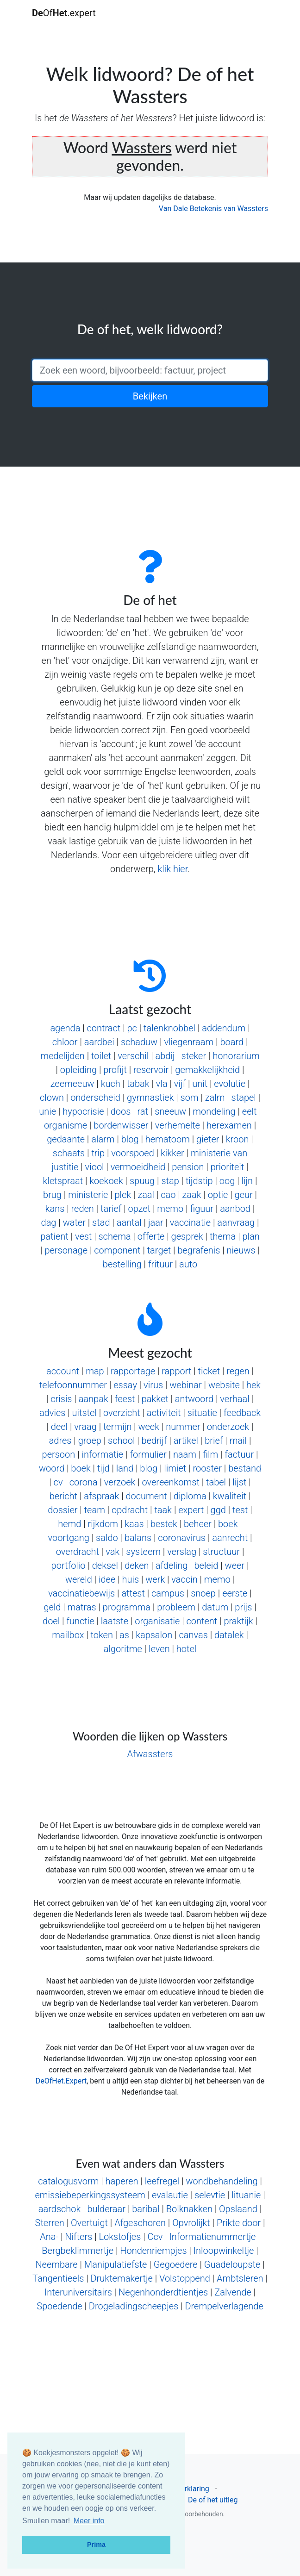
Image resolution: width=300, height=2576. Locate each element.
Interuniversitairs (78, 2292)
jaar (155, 1222)
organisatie (157, 1621)
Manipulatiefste (115, 2264)
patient (54, 1236)
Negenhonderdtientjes (163, 2292)
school (121, 1440)
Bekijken (150, 396)
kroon (237, 1139)
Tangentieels (58, 2278)
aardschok (59, 2208)
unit (199, 1083)
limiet (175, 1468)
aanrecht (230, 1537)
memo (170, 1208)
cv (58, 1482)
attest (133, 1593)
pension (188, 1167)
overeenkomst (170, 1482)
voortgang (68, 1537)
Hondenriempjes (153, 2250)
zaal (146, 1194)
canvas (193, 1634)
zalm (215, 1097)
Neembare (56, 2264)
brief (214, 1440)
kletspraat (63, 1180)
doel (51, 1621)
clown (52, 1097)
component (117, 1250)
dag (48, 1222)
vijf (180, 1083)
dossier (62, 1510)
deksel (105, 1565)
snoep (203, 1593)
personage (66, 1250)
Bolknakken (189, 2208)
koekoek (106, 1180)
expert (191, 1510)
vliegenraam (188, 1042)
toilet (101, 1055)
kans (55, 1208)
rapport (176, 1371)
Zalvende (232, 2292)
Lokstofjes (120, 2236)
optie (218, 1194)
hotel (186, 1648)
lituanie (246, 2195)
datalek (229, 1634)
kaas (134, 1523)
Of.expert (64, 13)
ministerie (88, 1194)
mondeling (214, 1111)
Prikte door (239, 2222)
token (102, 1634)
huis (130, 1579)
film (210, 1454)
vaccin (184, 1579)
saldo (107, 1537)
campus (167, 1593)
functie (80, 1621)
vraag (85, 1426)
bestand (244, 1468)
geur (243, 1194)
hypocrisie (83, 1111)
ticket (209, 1371)
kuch (110, 1083)
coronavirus (182, 1537)
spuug (142, 1180)
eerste (234, 1593)
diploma (190, 1496)
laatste (114, 1621)
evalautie (170, 2195)
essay (125, 1385)
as (124, 1634)
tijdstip (199, 1180)
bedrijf (154, 1440)
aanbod (235, 1208)
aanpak (93, 1398)
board (232, 1042)
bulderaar (107, 2208)
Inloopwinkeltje (224, 2250)
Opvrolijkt (191, 2222)
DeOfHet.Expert (61, 2081)
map (95, 1371)
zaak (191, 1194)
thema (223, 1236)
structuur (221, 1551)
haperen (122, 2181)
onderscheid (95, 1097)
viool (94, 1167)
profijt (115, 1069)
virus (153, 1385)
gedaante (66, 1139)
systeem (143, 1551)
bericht (63, 1496)
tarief (110, 1208)
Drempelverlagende (224, 2306)
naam (184, 1454)
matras (82, 1607)
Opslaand (238, 2208)
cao (168, 1194)
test (240, 1510)
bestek (163, 1523)
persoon (58, 1454)
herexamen (229, 1125)
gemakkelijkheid (207, 1069)
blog (130, 1139)
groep (89, 1440)
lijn (247, 1180)
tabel (216, 1482)
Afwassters (150, 1753)
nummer (183, 1426)
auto (188, 1264)
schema (114, 1236)
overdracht (77, 1551)
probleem (176, 1607)
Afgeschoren (140, 2222)
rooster (207, 1468)
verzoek (119, 1482)
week (148, 1426)
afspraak (101, 1496)
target (159, 1250)
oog (227, 1180)
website (224, 1385)
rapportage (133, 1371)
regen (237, 1371)
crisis (61, 1398)
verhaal (234, 1398)
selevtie (209, 2195)
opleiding (78, 1069)
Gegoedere (176, 2264)
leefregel (162, 2181)
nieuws (241, 1250)
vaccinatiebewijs (81, 1593)
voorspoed (132, 1153)
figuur (201, 1208)
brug (52, 1194)
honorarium (235, 1055)
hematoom (167, 1139)
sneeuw (170, 1111)
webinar (185, 1385)
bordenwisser (121, 1125)
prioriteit (227, 1167)
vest (83, 1236)
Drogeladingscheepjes (133, 2306)
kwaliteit (229, 1496)
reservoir (151, 1069)
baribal (145, 2208)
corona (83, 1482)
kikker (172, 1153)
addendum (223, 1028)
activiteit (164, 1412)
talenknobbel (169, 1028)
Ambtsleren (240, 2278)
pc (132, 1028)
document (146, 1496)
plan (250, 1236)
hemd (69, 1523)
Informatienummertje (212, 2236)
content (202, 1621)
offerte (151, 1236)
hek (253, 1385)
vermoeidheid (138, 1167)
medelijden (62, 1055)
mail (238, 1440)
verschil (133, 1055)
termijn (117, 1426)
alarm (102, 1139)
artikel (186, 1440)
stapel (243, 1097)
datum (215, 1607)
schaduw (139, 1042)
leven (159, 1648)
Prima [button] (96, 2544)
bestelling (122, 1264)
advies (52, 1412)
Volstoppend (184, 2278)
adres (60, 1440)
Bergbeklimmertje (77, 2250)
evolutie (229, 1083)
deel (59, 1426)
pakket (155, 1398)
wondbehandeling (222, 2181)
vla (162, 1083)
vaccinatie (190, 1222)
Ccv (154, 2236)
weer (235, 1565)
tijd (103, 1468)
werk (155, 1579)
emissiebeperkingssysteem (90, 2195)
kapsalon (154, 1634)
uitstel (84, 1412)
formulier (148, 1454)
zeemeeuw (72, 1083)
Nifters (78, 2236)
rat (142, 1111)
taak (163, 1510)
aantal (129, 1222)
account (62, 1371)
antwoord (194, 1398)
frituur (160, 1264)
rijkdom (103, 1523)
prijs (243, 1607)
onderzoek (228, 1426)
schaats (69, 1153)
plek (123, 1194)
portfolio (68, 1565)
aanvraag (236, 1222)
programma (126, 1607)
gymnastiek (150, 1097)
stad (101, 1222)
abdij (165, 1055)
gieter (207, 1139)
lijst (239, 1482)
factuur (239, 1454)
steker (193, 1055)
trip (98, 1153)
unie (47, 1111)
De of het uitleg (213, 2499)
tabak (138, 1083)
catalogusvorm (68, 2181)
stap (170, 1180)
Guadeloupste (232, 2264)
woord (51, 1468)
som (190, 1097)
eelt (249, 1111)
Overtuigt (89, 2222)
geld (52, 1607)
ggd (218, 1510)
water (74, 1222)
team (94, 1510)
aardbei (99, 1042)
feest (125, 1398)
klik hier (172, 868)
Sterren (49, 2222)
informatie (102, 1454)
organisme (65, 1125)
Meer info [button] (89, 2521)
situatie (202, 1412)
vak (112, 1551)
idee (107, 1579)
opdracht (130, 1510)
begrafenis (198, 1250)
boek (80, 1468)
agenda (65, 1028)
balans (138, 1537)
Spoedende (59, 2306)
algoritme (123, 1648)
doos (121, 1111)
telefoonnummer (73, 1385)
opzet (139, 1208)
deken (137, 1565)
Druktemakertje (122, 2278)
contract (104, 1028)
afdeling (172, 1565)
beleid (206, 1565)
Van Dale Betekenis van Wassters (213, 208)
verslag (181, 1551)
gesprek (187, 1236)
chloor (65, 1042)
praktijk (238, 1621)
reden (82, 1208)
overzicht (121, 1412)
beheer (198, 1523)
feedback (242, 1412)
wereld (78, 1579)
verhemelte (177, 1125)
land (124, 1468)
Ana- (49, 2236)
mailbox (68, 1634)
